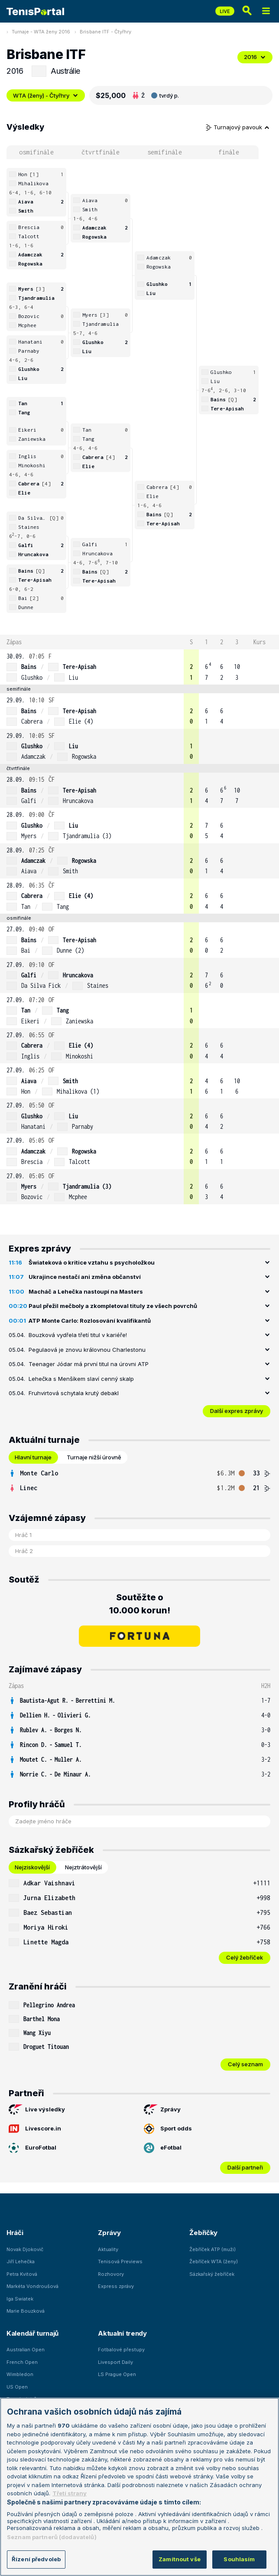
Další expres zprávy (236, 1410)
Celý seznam (245, 2064)
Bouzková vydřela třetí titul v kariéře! (78, 1334)
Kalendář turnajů (32, 2333)
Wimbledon (19, 2374)
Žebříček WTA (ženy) (213, 2261)
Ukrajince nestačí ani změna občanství (85, 1276)
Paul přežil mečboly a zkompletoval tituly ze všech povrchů (113, 1305)
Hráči (14, 2233)
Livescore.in (35, 2128)
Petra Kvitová (21, 2274)
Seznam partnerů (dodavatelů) (52, 2536)
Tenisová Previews (120, 2261)
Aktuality (108, 2249)
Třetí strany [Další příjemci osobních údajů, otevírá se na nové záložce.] (69, 2493)
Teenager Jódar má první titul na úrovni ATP (89, 1363)
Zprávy (162, 2109)
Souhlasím (239, 2559)
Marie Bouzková (25, 2311)
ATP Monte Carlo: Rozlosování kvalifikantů (90, 1320)
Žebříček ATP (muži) (212, 2249)
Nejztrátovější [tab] (83, 1867)
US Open (17, 2387)
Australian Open (25, 2350)
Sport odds (168, 2129)
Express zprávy (116, 2286)
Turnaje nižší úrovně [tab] (94, 1457)
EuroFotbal (32, 2148)
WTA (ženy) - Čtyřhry (45, 95)
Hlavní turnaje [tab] (33, 1457)
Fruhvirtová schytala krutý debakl (74, 1393)
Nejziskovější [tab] (32, 1867)
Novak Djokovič (24, 2249)
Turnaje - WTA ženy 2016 (41, 32)
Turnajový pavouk (238, 127)
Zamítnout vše (180, 2559)
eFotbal (163, 2148)
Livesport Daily (115, 2362)
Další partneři (245, 2167)
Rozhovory (111, 2274)
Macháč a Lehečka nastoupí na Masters (86, 1291)
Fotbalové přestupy (121, 2350)
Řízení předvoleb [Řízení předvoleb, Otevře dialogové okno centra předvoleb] (36, 2559)
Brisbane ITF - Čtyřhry (105, 32)
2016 (255, 56)
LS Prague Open (117, 2374)
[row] (139, 667)
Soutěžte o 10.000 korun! (139, 1604)
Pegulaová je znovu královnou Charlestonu (87, 1349)
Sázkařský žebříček (211, 2274)
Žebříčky (203, 2233)
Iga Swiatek (19, 2299)
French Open (22, 2362)
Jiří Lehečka (20, 2261)
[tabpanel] (139, 1480)
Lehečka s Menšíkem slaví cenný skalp (81, 1378)
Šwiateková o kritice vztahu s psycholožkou (92, 1262)
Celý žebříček (244, 1957)
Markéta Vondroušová (32, 2286)
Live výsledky (37, 2109)
